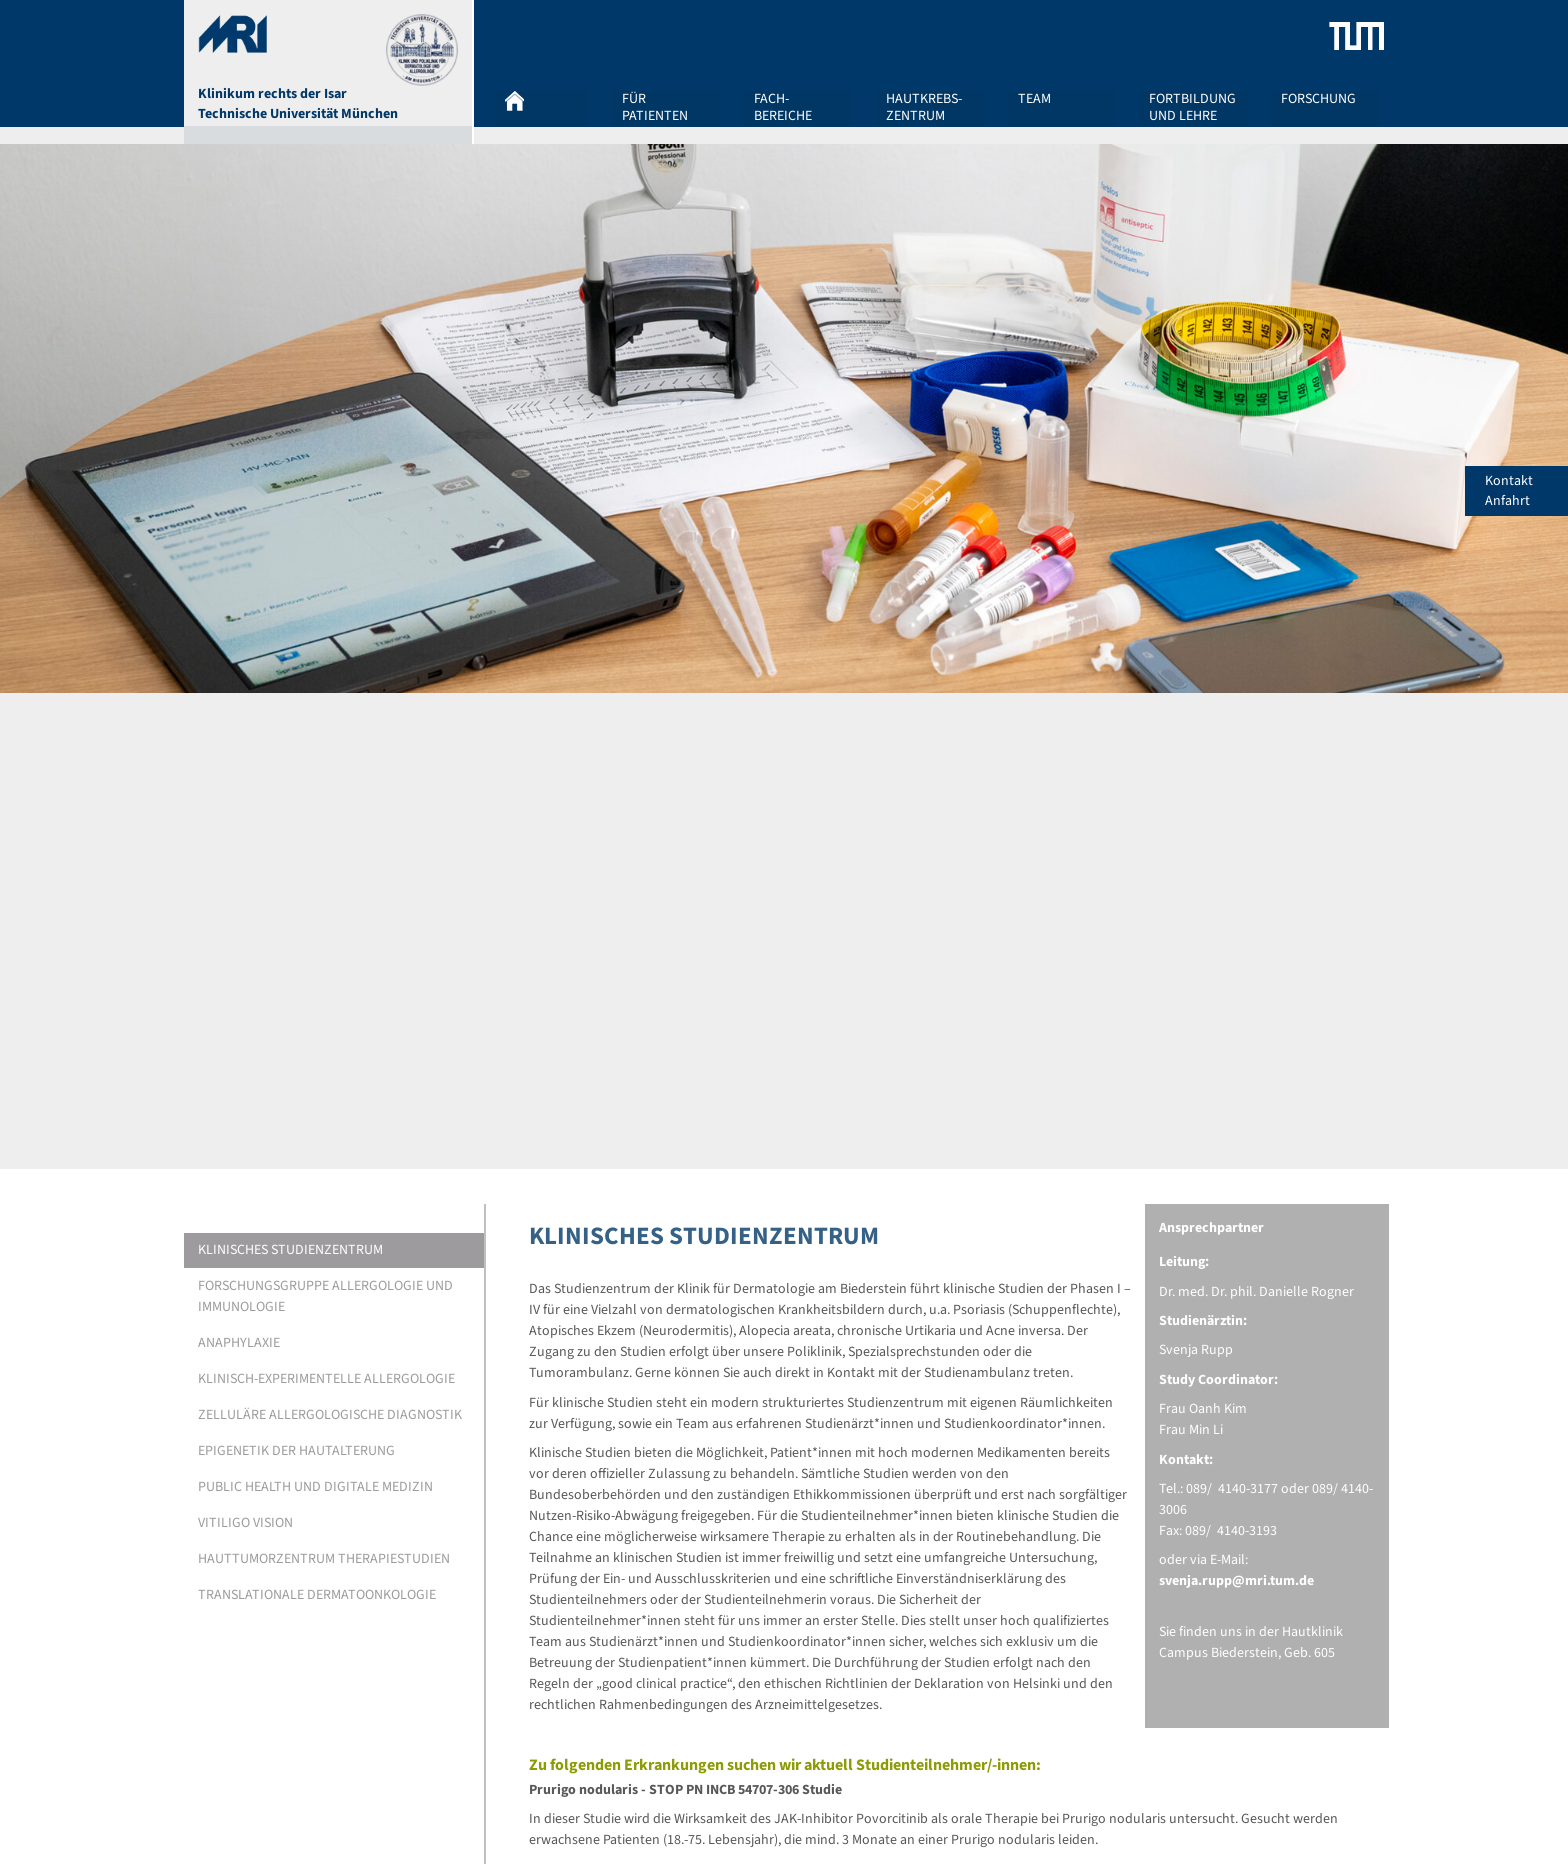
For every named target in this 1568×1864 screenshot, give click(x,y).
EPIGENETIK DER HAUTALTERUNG (296, 1451)
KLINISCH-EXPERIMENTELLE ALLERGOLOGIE (326, 1379)
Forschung (1318, 100)
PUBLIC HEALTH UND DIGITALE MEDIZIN (315, 1487)
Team (1034, 100)
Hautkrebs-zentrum (924, 107)
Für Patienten (655, 107)
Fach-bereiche (783, 107)
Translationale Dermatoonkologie (317, 1595)
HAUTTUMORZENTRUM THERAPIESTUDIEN (324, 1559)
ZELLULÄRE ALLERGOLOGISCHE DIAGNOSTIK (330, 1415)
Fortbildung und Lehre (1192, 107)
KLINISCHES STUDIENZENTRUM (290, 1250)
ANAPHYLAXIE (239, 1343)
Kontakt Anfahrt (1526, 491)
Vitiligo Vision (245, 1523)
